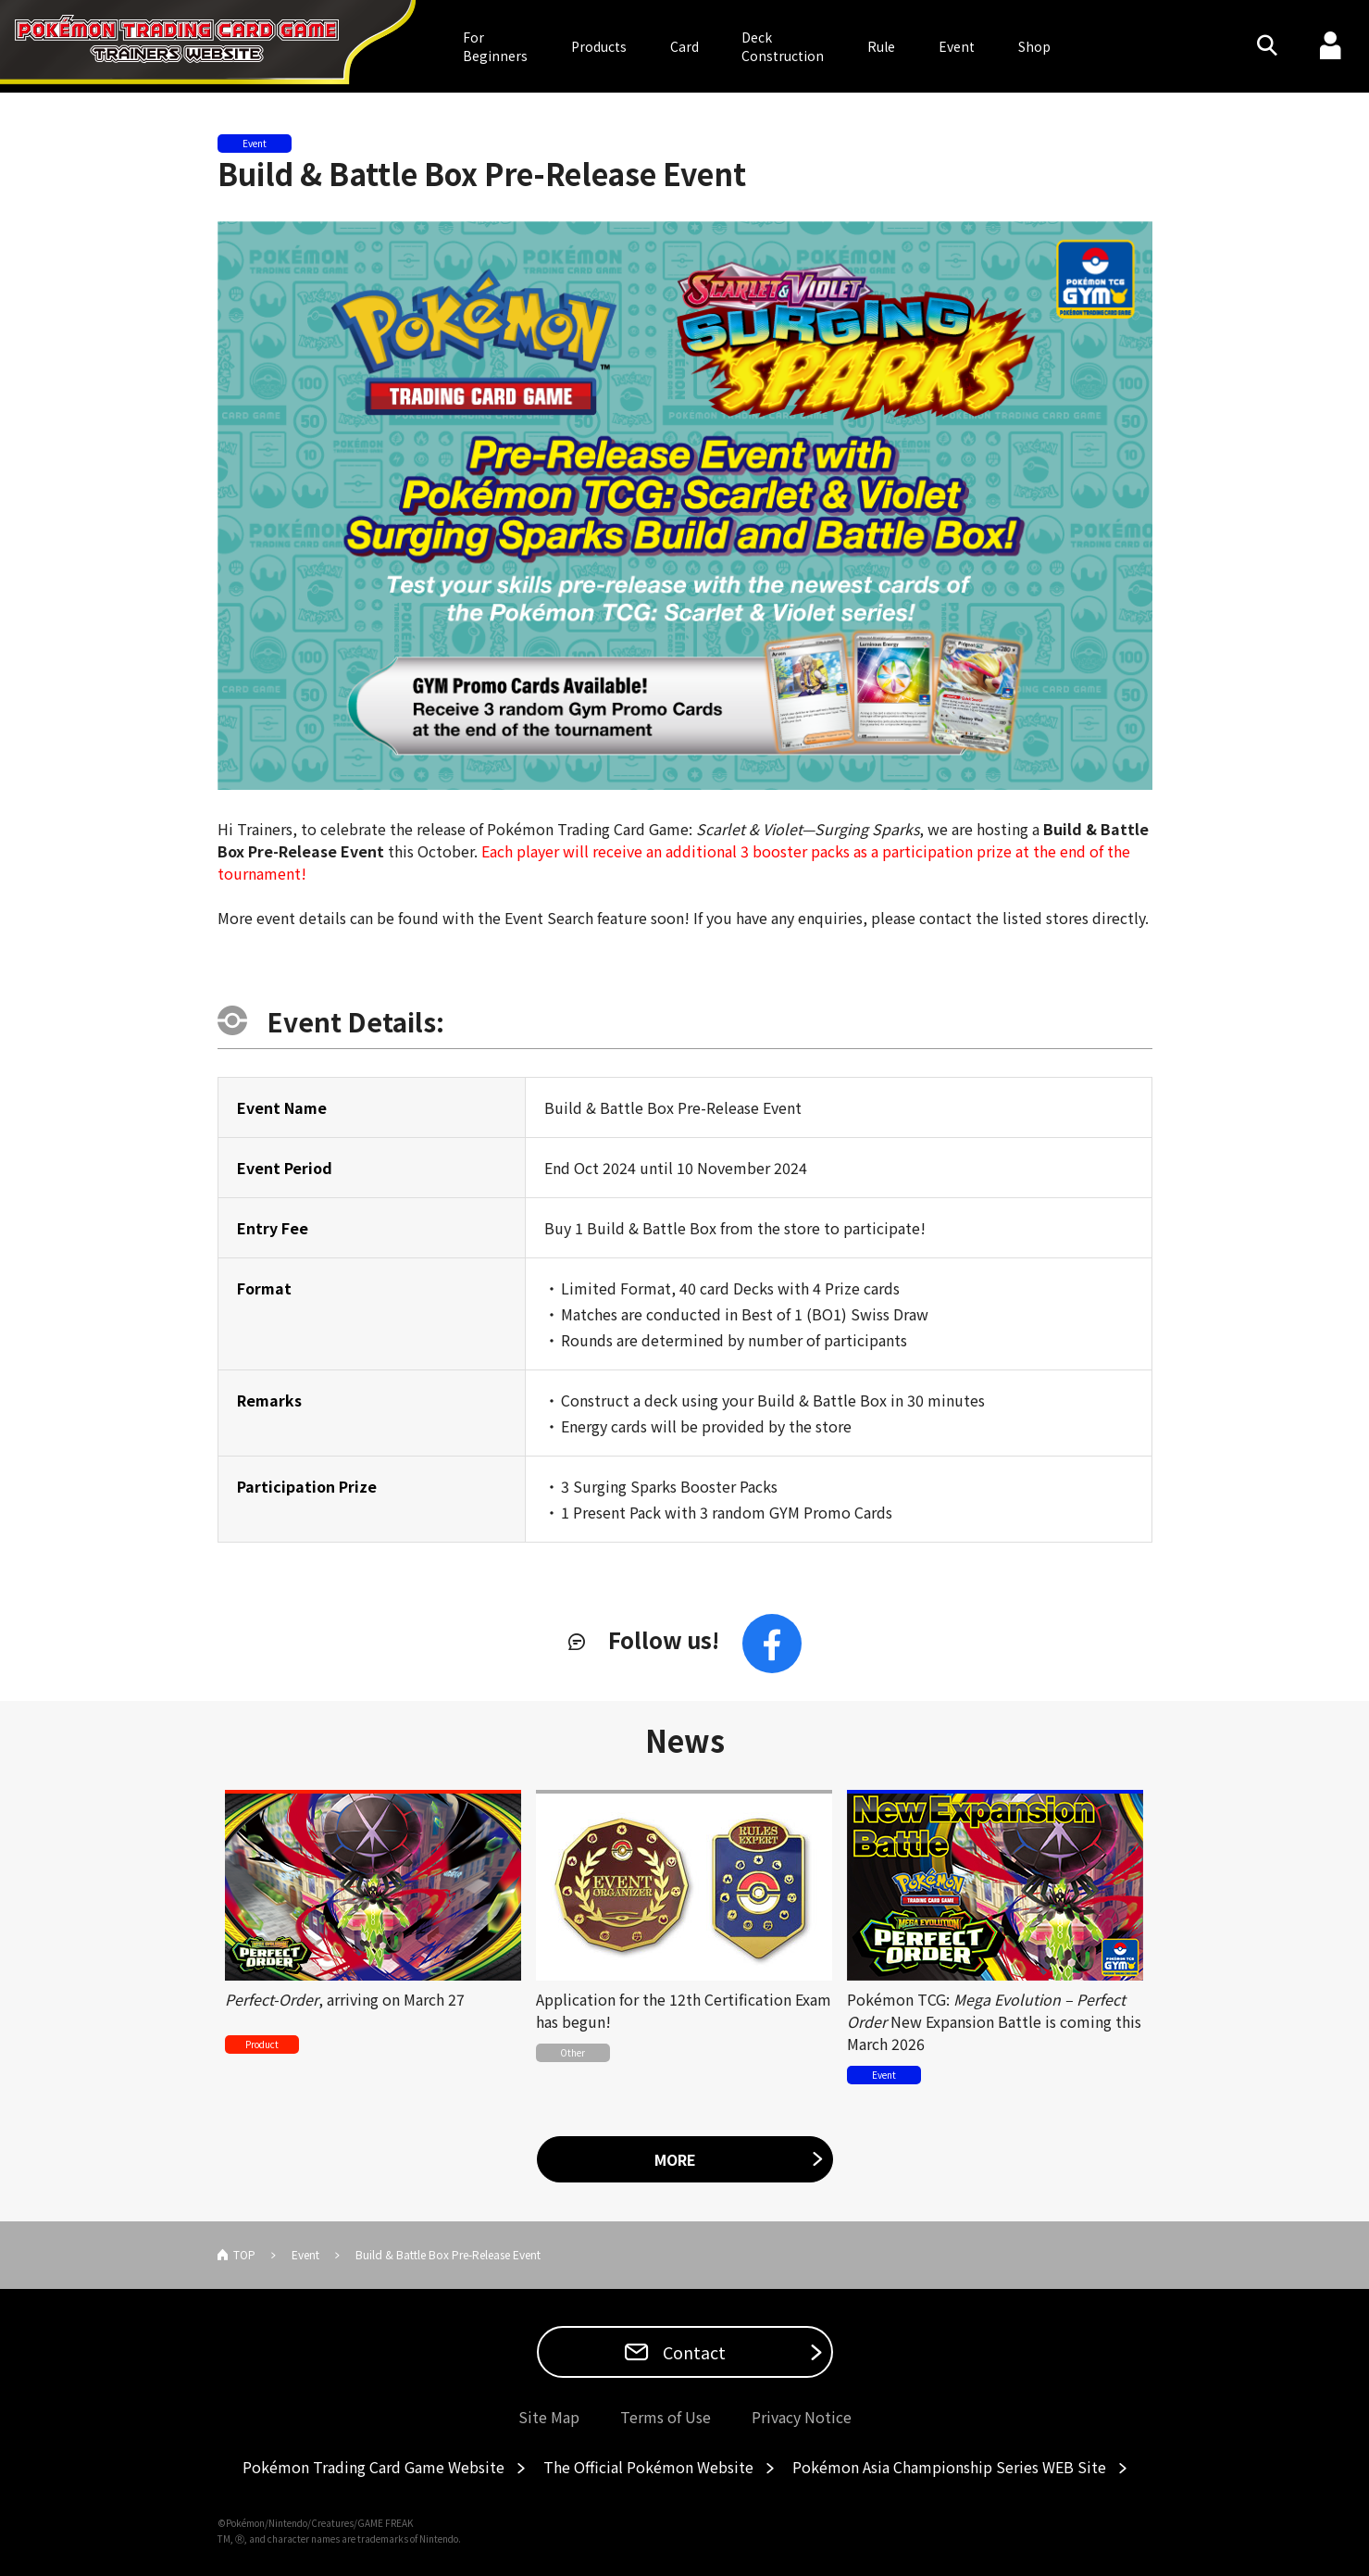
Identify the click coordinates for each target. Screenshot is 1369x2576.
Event (957, 46)
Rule (881, 46)
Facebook (772, 1643)
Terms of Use (665, 2417)
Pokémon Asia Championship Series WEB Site (949, 2467)
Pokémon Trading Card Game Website (373, 2467)
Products (599, 46)
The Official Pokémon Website (648, 2467)
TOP (244, 2254)
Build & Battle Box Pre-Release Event (482, 173)
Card (684, 46)
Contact (692, 2352)
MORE (675, 2159)
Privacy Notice (802, 2417)
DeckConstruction (782, 46)
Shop (1034, 46)
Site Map (548, 2417)
